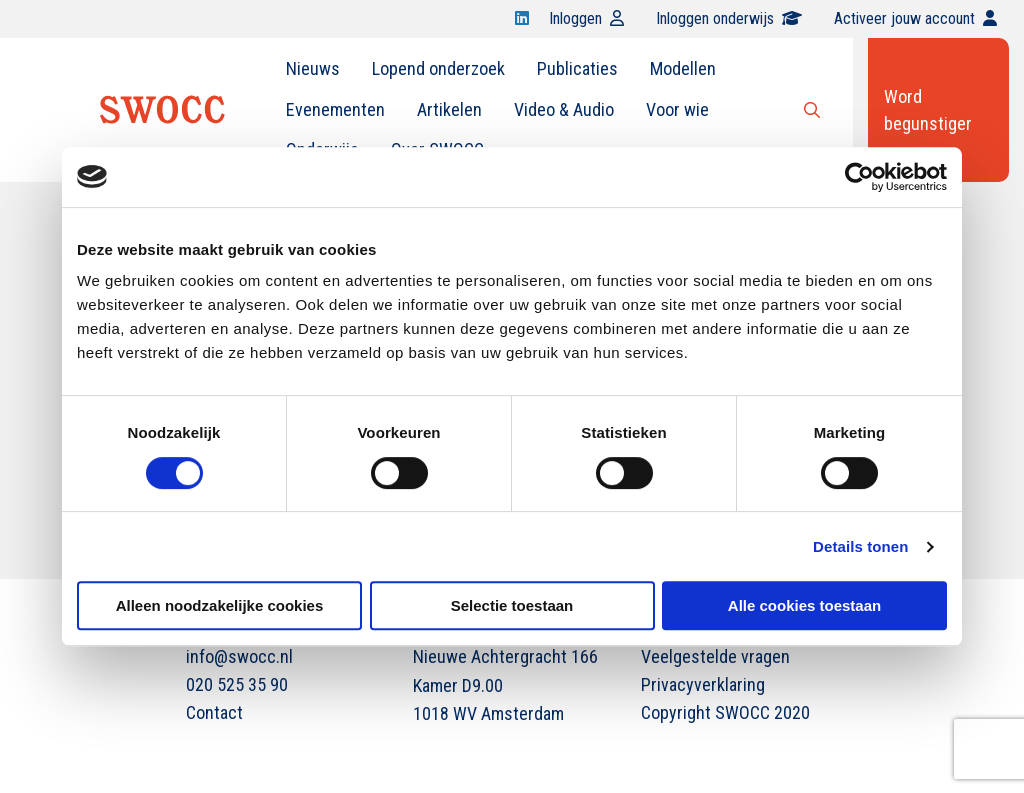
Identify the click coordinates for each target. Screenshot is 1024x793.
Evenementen (335, 109)
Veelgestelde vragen (715, 656)
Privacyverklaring (703, 684)
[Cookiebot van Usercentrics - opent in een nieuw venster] (859, 177)
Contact (214, 712)
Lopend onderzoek (438, 68)
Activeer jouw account (915, 18)
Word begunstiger (928, 110)
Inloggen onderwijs (729, 18)
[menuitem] (313, 69)
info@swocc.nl (239, 656)
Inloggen (586, 18)
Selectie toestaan (512, 605)
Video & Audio (564, 109)
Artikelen (449, 109)
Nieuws (313, 68)
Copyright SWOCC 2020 (725, 712)
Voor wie (677, 109)
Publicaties (577, 68)
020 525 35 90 (237, 684)
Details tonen (860, 546)
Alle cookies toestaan (804, 605)
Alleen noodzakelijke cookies (220, 605)
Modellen (683, 68)
